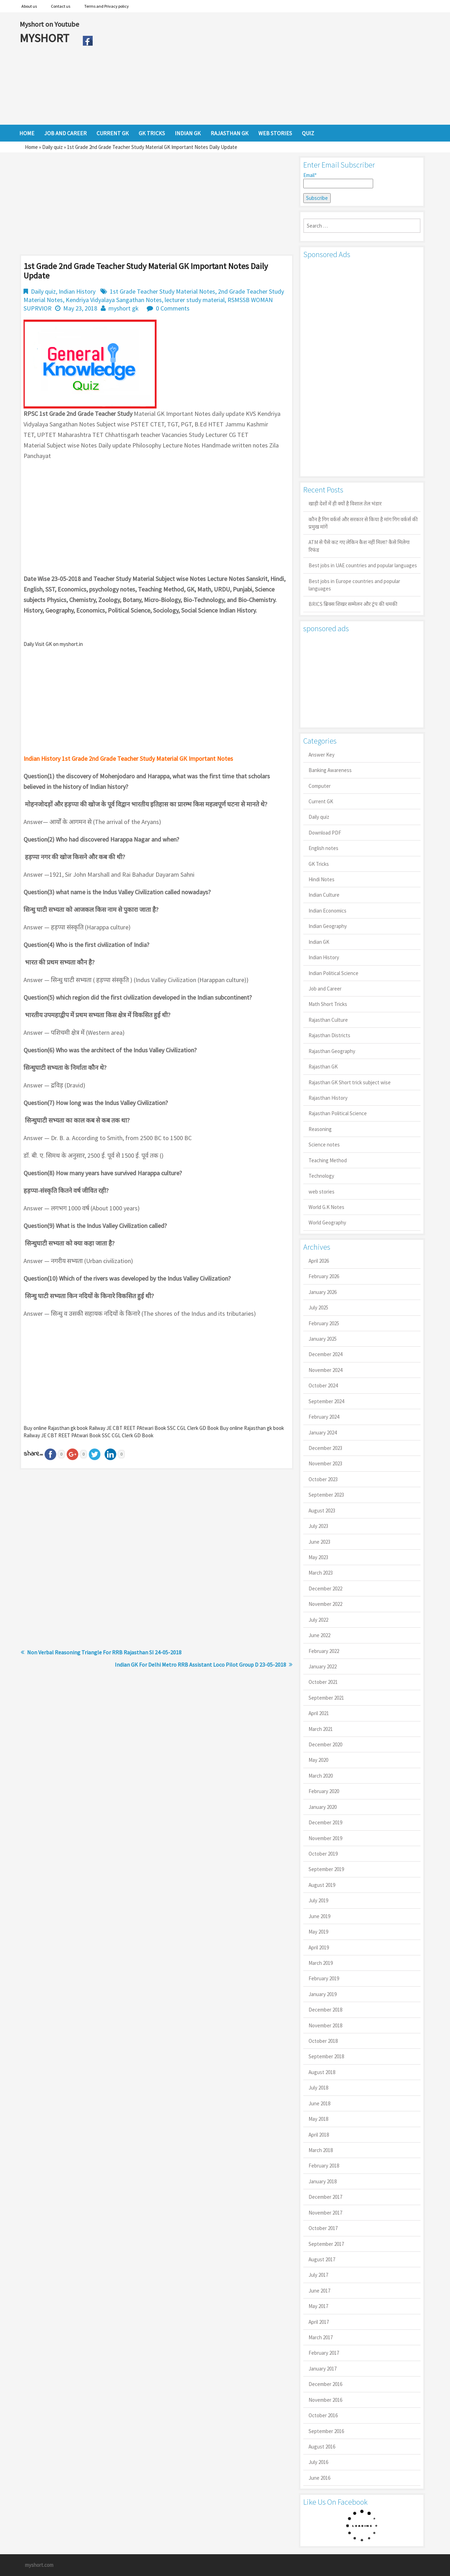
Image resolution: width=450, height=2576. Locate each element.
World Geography (327, 1222)
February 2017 (324, 2352)
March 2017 (321, 2337)
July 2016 (318, 2462)
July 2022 (318, 1619)
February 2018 (324, 2165)
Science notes (324, 1144)
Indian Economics (327, 910)
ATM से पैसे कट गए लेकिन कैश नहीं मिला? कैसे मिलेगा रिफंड (359, 546)
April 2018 (319, 2134)
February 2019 (324, 1978)
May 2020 (318, 1760)
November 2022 (325, 1604)
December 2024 (325, 1354)
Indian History (77, 291)
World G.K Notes (326, 1207)
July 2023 (318, 1526)
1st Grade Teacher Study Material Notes (162, 291)
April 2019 (319, 1947)
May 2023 (318, 1557)
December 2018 (325, 2009)
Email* (338, 180)
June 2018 (319, 2103)
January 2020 (323, 1807)
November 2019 (325, 1838)
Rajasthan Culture (328, 1019)
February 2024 (324, 1416)
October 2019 (323, 1853)
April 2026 (319, 1260)
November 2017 (325, 2212)
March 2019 (321, 1963)
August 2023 (322, 1510)
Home (31, 147)
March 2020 (321, 1775)
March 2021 (321, 1729)
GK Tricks (319, 864)
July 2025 (318, 1307)
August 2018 (322, 2072)
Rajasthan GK (323, 1066)
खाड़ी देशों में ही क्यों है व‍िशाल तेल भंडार (345, 503)
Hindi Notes (322, 879)
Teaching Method (328, 1160)
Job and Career (325, 988)
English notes (323, 848)
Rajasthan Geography (332, 1051)
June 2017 (319, 2290)
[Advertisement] (263, 68)
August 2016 (322, 2446)
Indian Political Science (333, 973)
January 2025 (323, 1338)
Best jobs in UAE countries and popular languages (363, 565)
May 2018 (318, 2119)
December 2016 (325, 2384)
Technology (321, 1175)
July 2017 (318, 2274)
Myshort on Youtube (49, 24)
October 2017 (323, 2228)
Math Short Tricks (328, 1004)
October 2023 (323, 1479)
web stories (322, 1191)
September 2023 (326, 1494)
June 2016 (319, 2477)
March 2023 (321, 1572)
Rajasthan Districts (329, 1035)
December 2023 (325, 1448)
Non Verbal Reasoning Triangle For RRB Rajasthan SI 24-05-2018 (104, 1652)
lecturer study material (195, 300)
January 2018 (323, 2181)
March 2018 (321, 2150)
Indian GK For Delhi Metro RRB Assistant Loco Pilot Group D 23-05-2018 (200, 1664)
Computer (320, 786)
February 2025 (324, 1323)
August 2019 (322, 1885)
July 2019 (318, 1900)
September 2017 (326, 2244)
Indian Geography (328, 926)
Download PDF (325, 832)
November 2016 (325, 2400)
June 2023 (319, 1541)
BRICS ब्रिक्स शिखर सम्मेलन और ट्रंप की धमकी (353, 604)
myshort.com (39, 2565)
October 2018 (323, 2041)
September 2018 (326, 2056)
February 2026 (324, 1276)
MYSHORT (46, 38)
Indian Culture (324, 894)
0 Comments (173, 308)
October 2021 (323, 1682)
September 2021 (326, 1697)
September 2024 (326, 1401)
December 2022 (325, 1588)
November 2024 (325, 1370)
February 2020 (324, 1791)
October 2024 (323, 1385)
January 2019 (323, 1994)
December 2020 (325, 1744)
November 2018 (325, 2025)
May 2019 (318, 1931)
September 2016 (326, 2431)
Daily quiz (52, 147)
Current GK (321, 801)
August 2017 (322, 2259)
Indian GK (319, 942)
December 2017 (325, 2196)
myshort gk (123, 308)
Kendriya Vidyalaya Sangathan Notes (114, 300)
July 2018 (318, 2087)
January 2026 (323, 1292)
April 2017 (319, 2322)
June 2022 (319, 1635)
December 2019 (325, 1822)
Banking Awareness (330, 770)
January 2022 (323, 1666)
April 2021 (319, 1713)
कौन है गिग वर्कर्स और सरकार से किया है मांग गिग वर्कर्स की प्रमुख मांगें (363, 523)
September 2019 (326, 1869)
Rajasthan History (328, 1097)
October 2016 (323, 2415)
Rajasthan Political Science (338, 1113)
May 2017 (318, 2306)
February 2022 (324, 1651)
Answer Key (322, 754)
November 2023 (325, 1463)
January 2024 (323, 1432)
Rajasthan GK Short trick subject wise (350, 1082)
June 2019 (319, 1916)
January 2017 (323, 2368)
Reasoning (320, 1129)
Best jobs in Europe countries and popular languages (354, 585)
